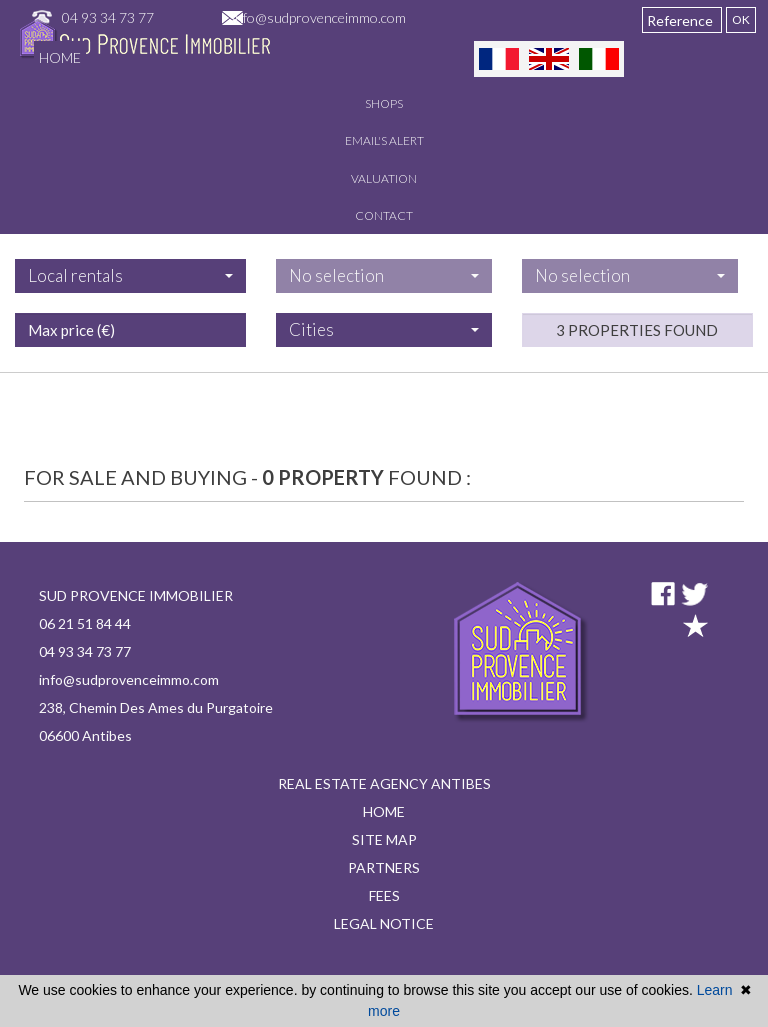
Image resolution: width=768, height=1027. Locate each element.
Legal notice (384, 923)
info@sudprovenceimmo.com (319, 17)
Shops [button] (384, 103)
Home (60, 57)
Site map (384, 839)
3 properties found (637, 383)
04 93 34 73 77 (108, 17)
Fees (384, 895)
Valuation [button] (384, 178)
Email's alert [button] (384, 140)
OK (741, 19)
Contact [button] (384, 215)
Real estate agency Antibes (384, 783)
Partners (384, 867)
